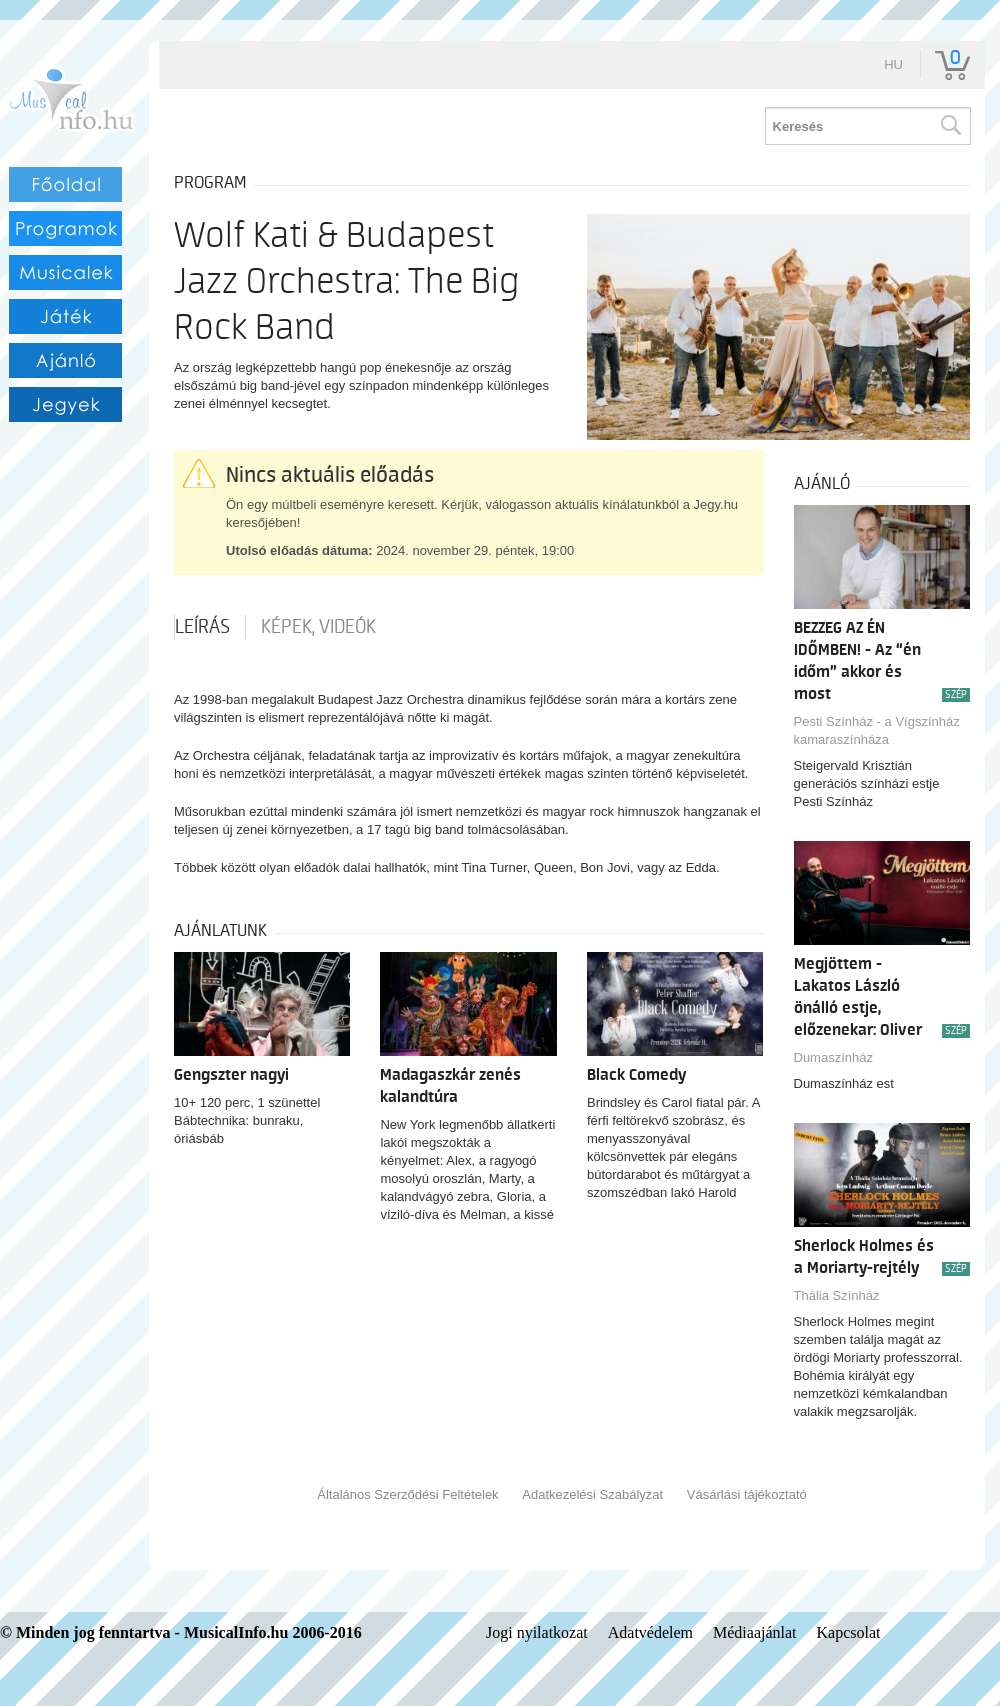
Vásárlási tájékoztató (747, 1494)
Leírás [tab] (202, 627)
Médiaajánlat (755, 1632)
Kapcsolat (849, 1632)
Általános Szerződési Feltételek (407, 1494)
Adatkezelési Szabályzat (592, 1494)
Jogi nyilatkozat (537, 1632)
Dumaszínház (833, 1057)
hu (893, 64)
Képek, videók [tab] (318, 627)
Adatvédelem (650, 1632)
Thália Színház (837, 1295)
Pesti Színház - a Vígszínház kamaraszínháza (877, 730)
